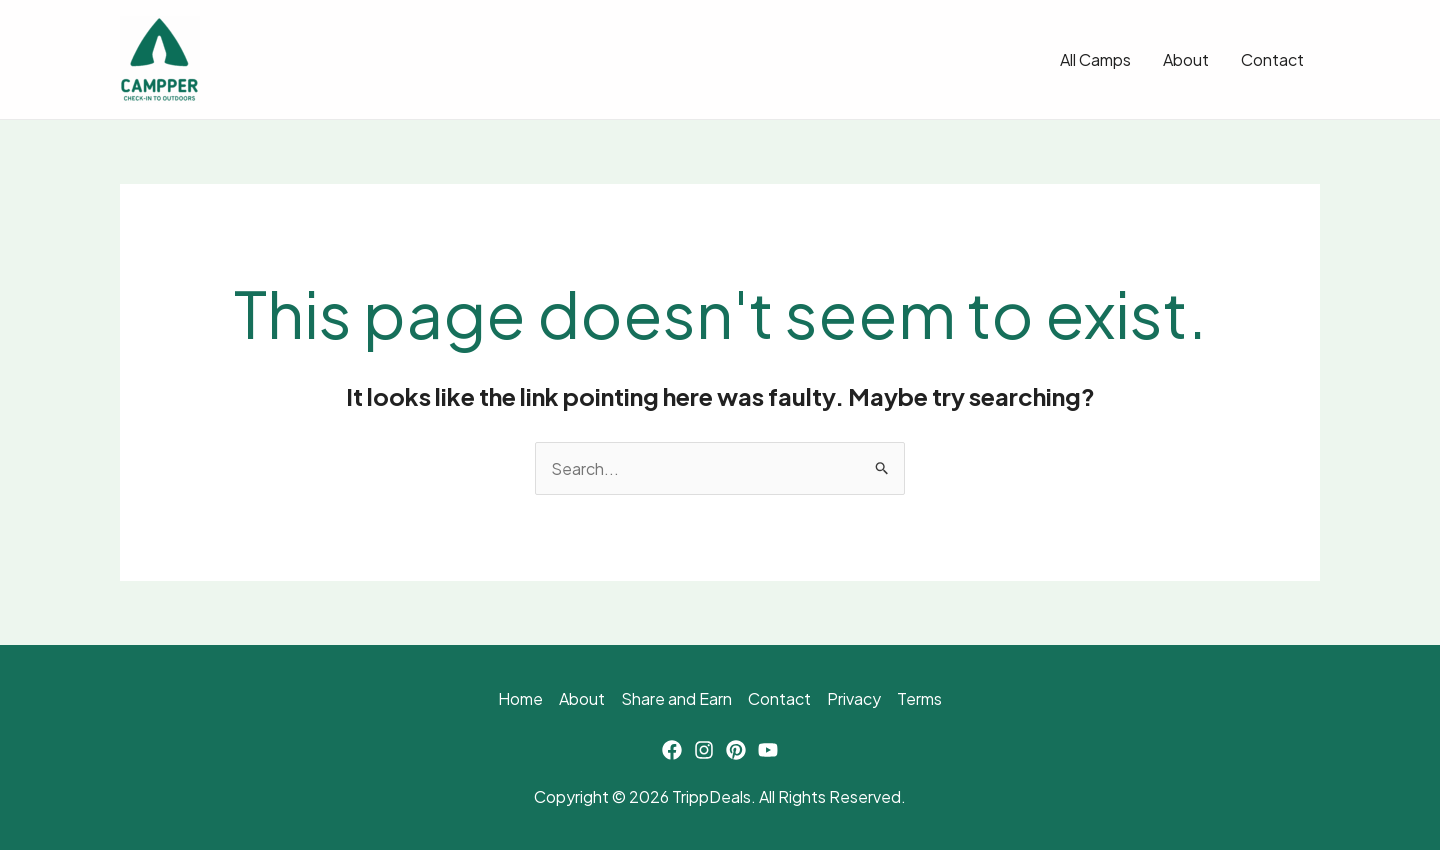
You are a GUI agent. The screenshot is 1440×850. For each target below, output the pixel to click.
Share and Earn (676, 698)
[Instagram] (704, 750)
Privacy (854, 698)
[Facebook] (672, 750)
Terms (919, 698)
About (1186, 59)
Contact (1272, 59)
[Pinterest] (736, 750)
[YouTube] (768, 750)
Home (520, 698)
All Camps (1095, 59)
